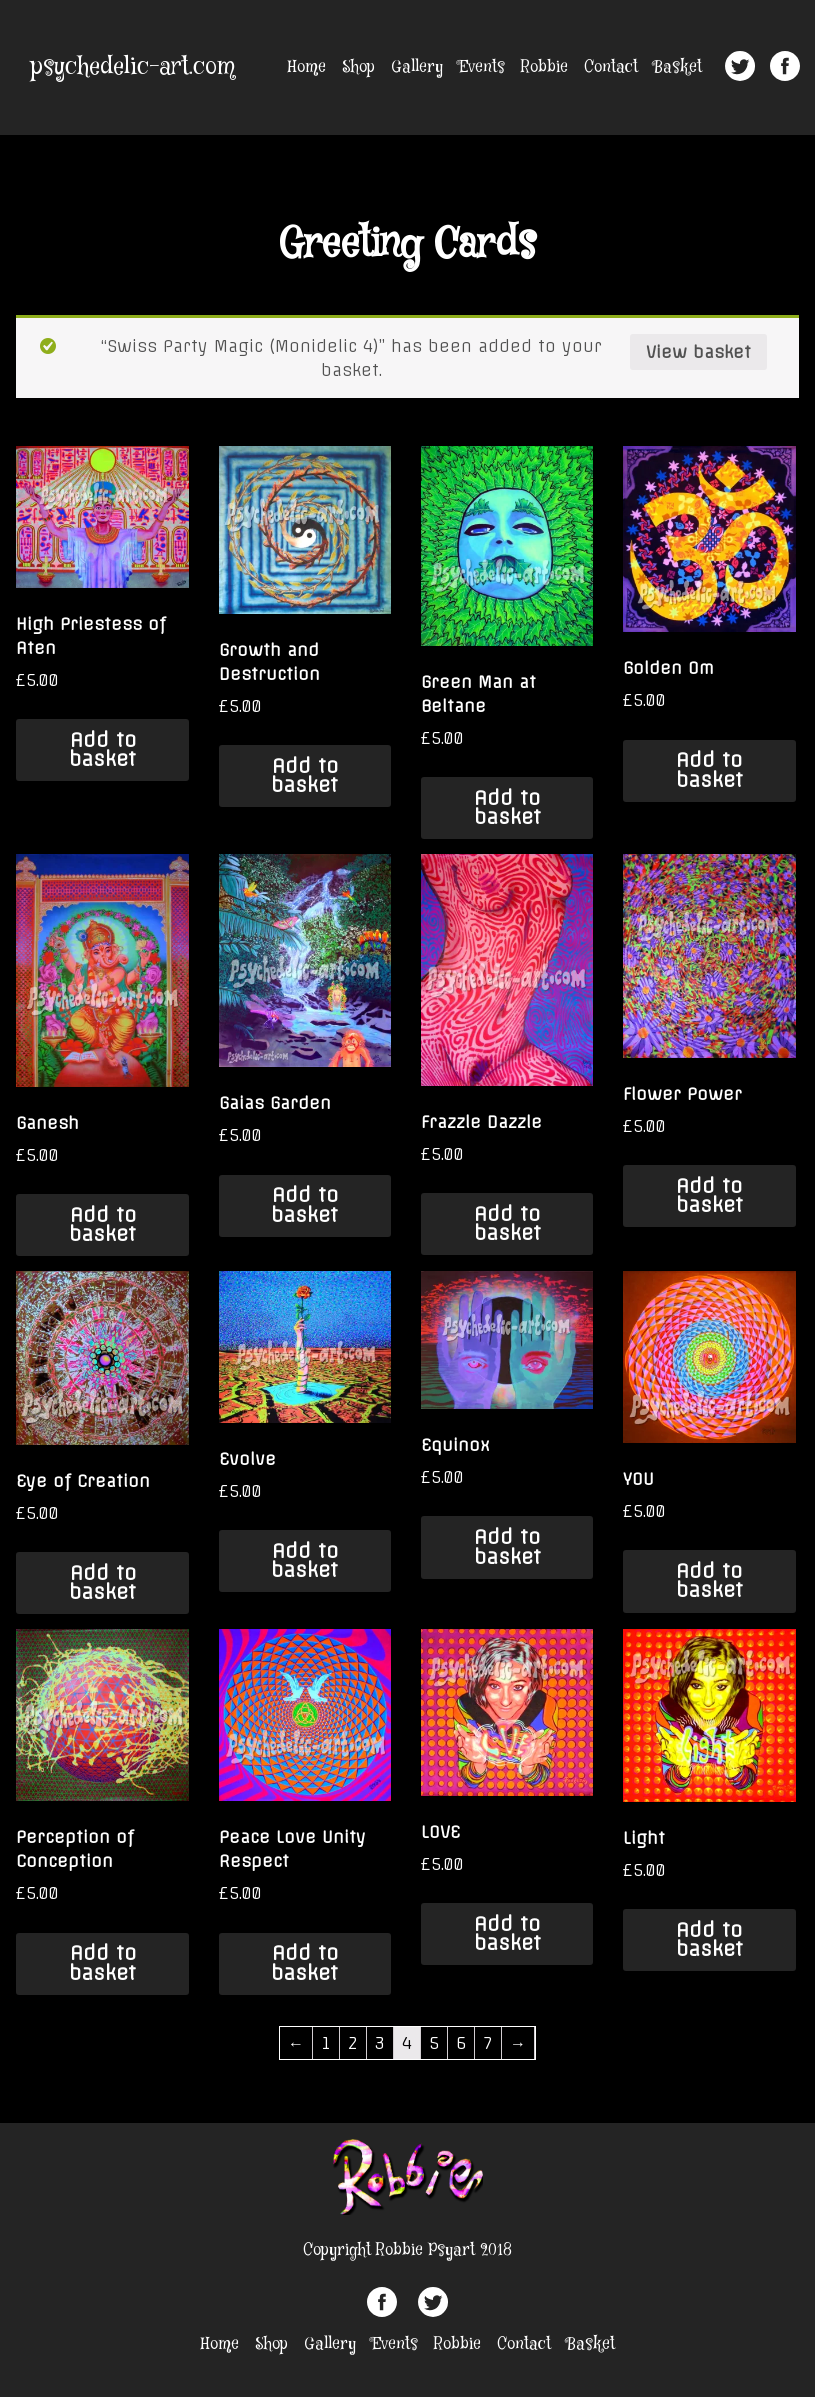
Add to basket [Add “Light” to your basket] (709, 1939)
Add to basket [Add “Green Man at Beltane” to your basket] (507, 807)
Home (307, 67)
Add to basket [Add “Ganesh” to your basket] (102, 1224)
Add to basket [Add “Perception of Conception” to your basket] (102, 1962)
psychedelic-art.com (133, 67)
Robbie (544, 67)
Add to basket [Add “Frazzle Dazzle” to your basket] (507, 1223)
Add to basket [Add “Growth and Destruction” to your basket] (304, 775)
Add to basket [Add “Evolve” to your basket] (304, 1560)
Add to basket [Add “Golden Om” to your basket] (709, 769)
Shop (358, 67)
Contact (611, 67)
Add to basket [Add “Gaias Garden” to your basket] (304, 1204)
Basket (678, 67)
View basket (698, 352)
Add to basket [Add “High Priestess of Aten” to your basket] (102, 749)
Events (482, 67)
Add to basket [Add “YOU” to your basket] (709, 1580)
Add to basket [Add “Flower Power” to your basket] (709, 1195)
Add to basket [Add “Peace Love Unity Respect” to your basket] (304, 1962)
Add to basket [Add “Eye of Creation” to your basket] (102, 1582)
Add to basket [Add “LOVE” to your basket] (507, 1933)
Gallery (417, 67)
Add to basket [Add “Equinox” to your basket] (507, 1546)
